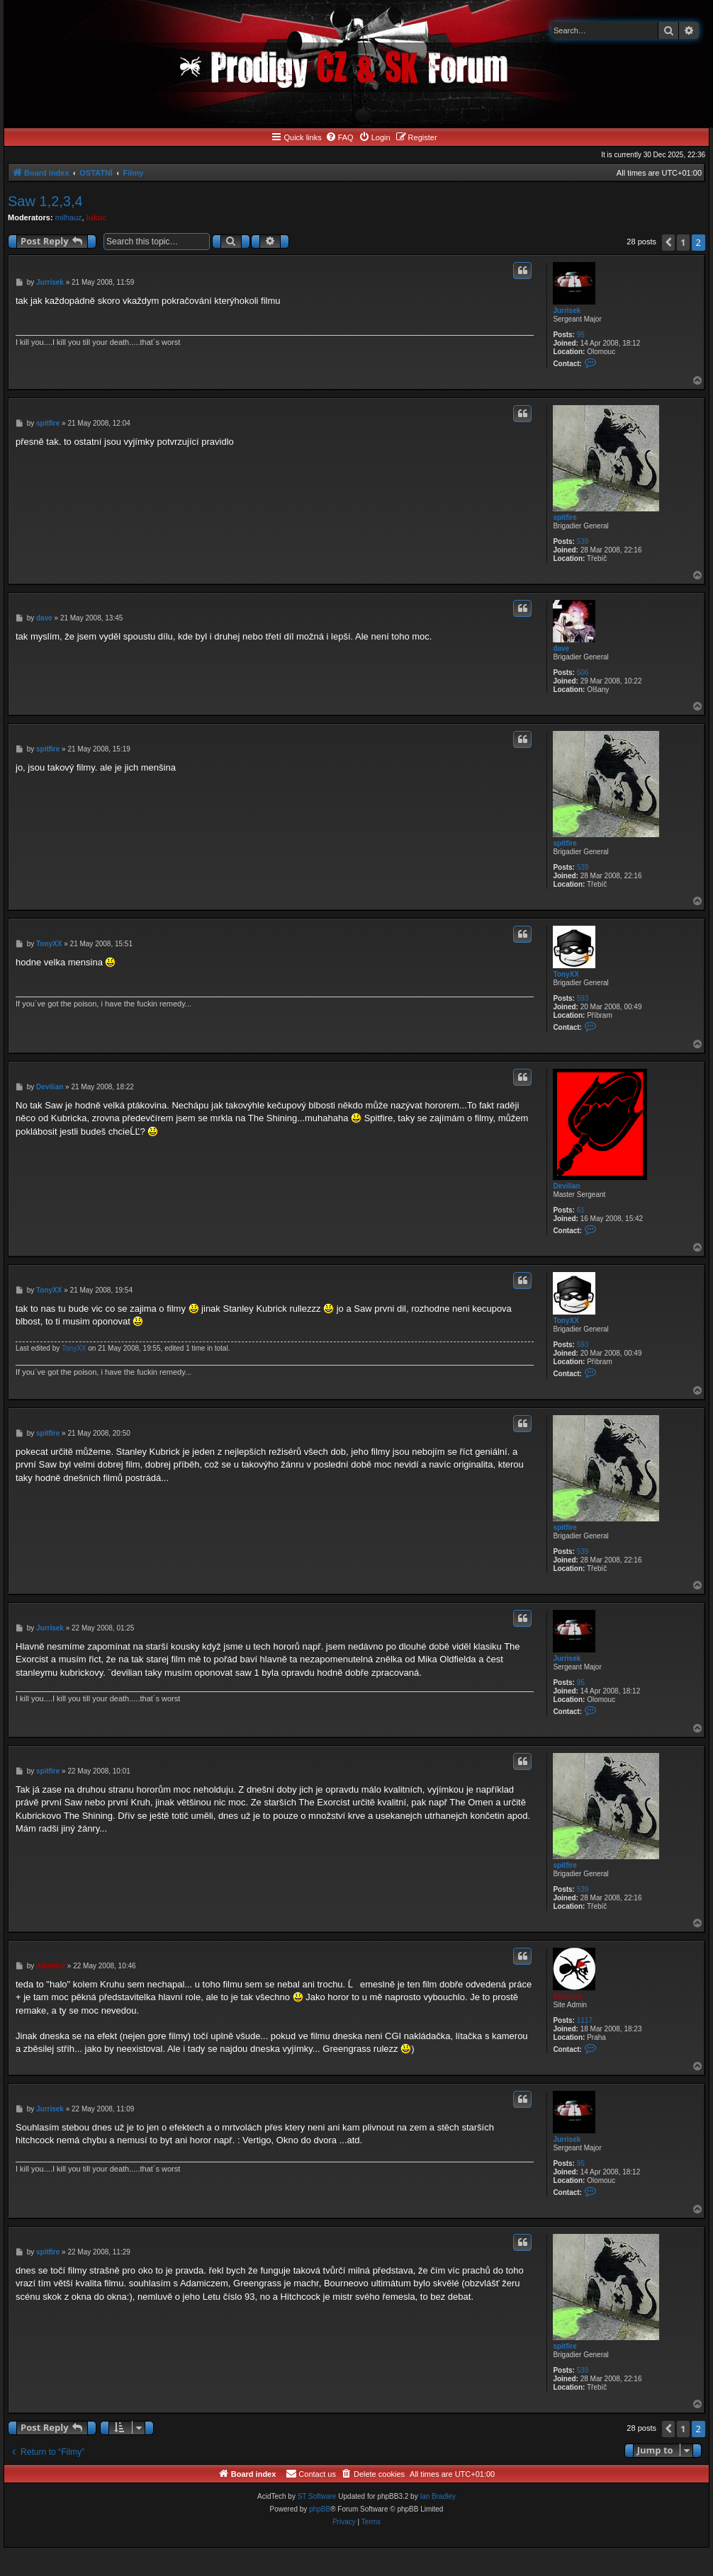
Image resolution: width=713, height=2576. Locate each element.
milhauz (68, 217)
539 (583, 541)
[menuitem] (339, 137)
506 (583, 672)
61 (581, 1210)
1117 (585, 2020)
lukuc (96, 217)
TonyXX (565, 974)
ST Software (317, 2496)
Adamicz (567, 1996)
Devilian (566, 1186)
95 (581, 335)
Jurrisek (566, 310)
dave (561, 648)
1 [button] (682, 242)
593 (583, 998)
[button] (668, 242)
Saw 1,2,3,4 (45, 201)
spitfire (564, 517)
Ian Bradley (438, 2496)
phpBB (319, 2509)
